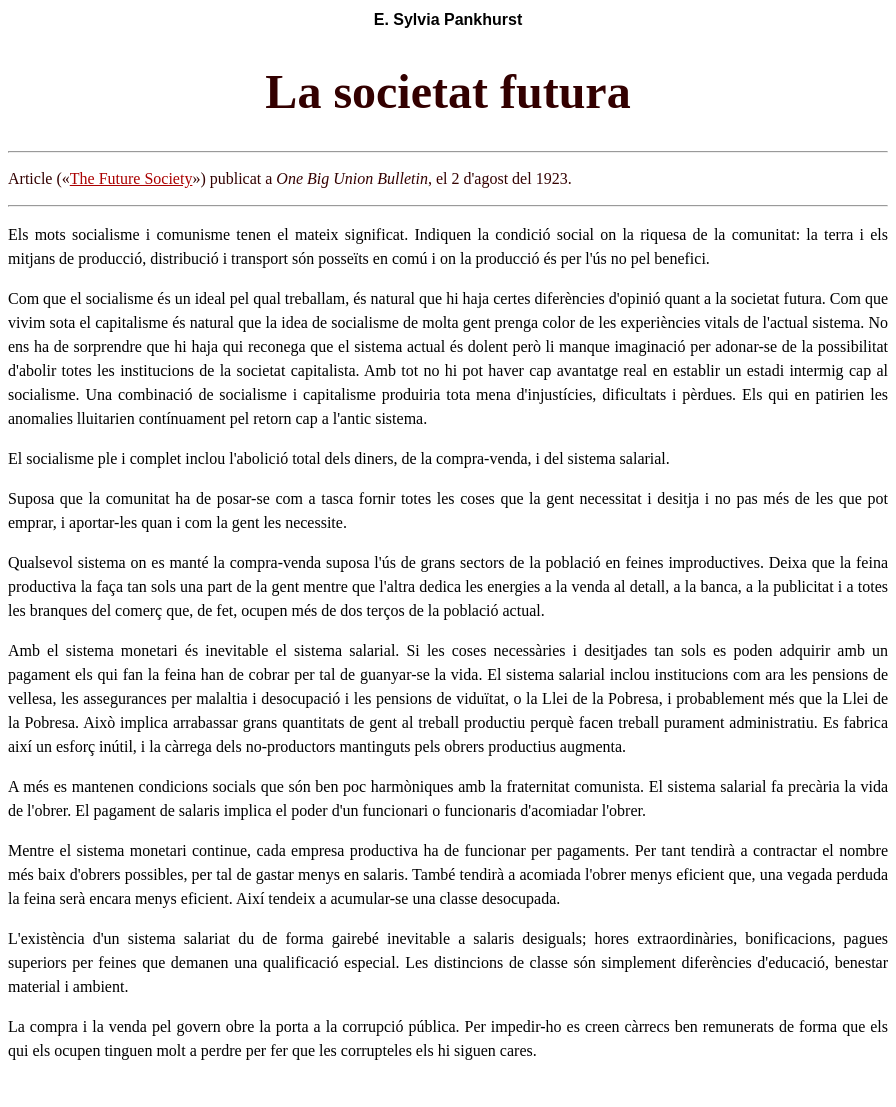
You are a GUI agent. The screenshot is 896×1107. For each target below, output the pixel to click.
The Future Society (131, 178)
